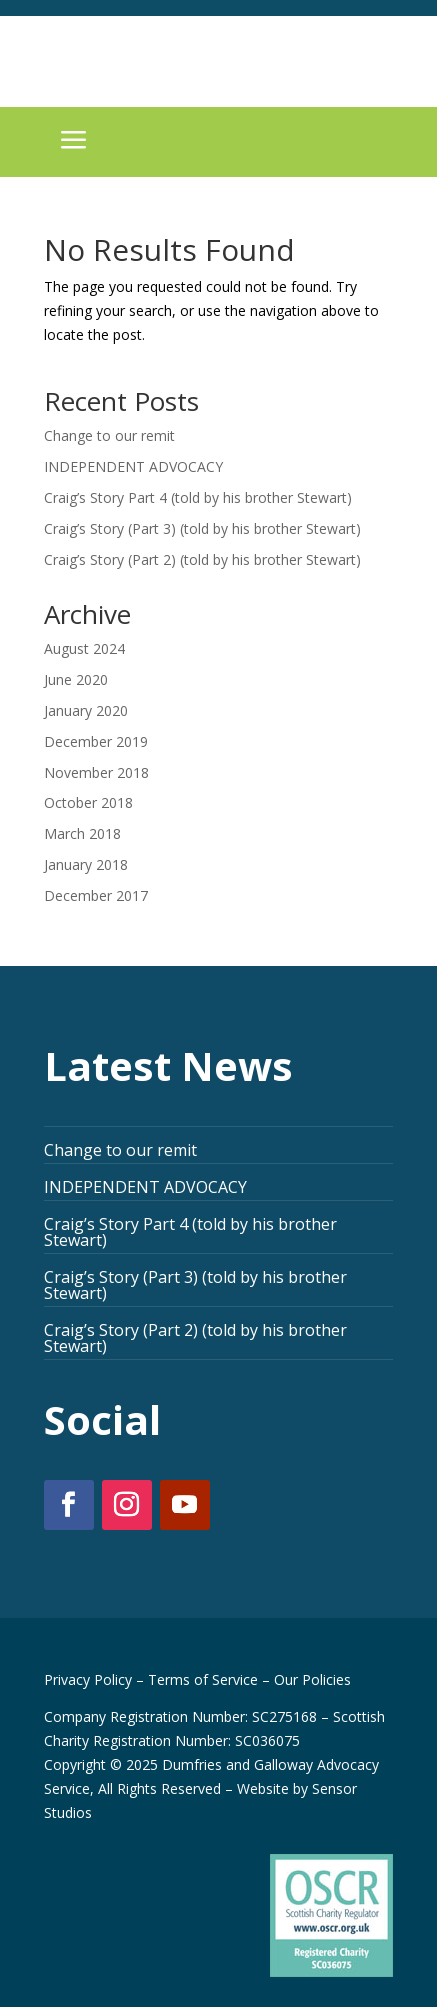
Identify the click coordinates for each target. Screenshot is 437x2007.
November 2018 (96, 772)
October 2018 (88, 802)
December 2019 (96, 741)
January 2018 (86, 864)
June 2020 (76, 679)
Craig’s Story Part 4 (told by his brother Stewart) (198, 497)
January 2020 (86, 710)
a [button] (74, 142)
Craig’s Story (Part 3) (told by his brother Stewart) (202, 528)
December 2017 (96, 895)
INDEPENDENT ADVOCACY (133, 466)
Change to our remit (109, 435)
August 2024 (84, 648)
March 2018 (82, 833)
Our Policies (312, 1679)
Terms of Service (203, 1679)
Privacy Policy (88, 1679)
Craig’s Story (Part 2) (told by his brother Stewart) (202, 559)
